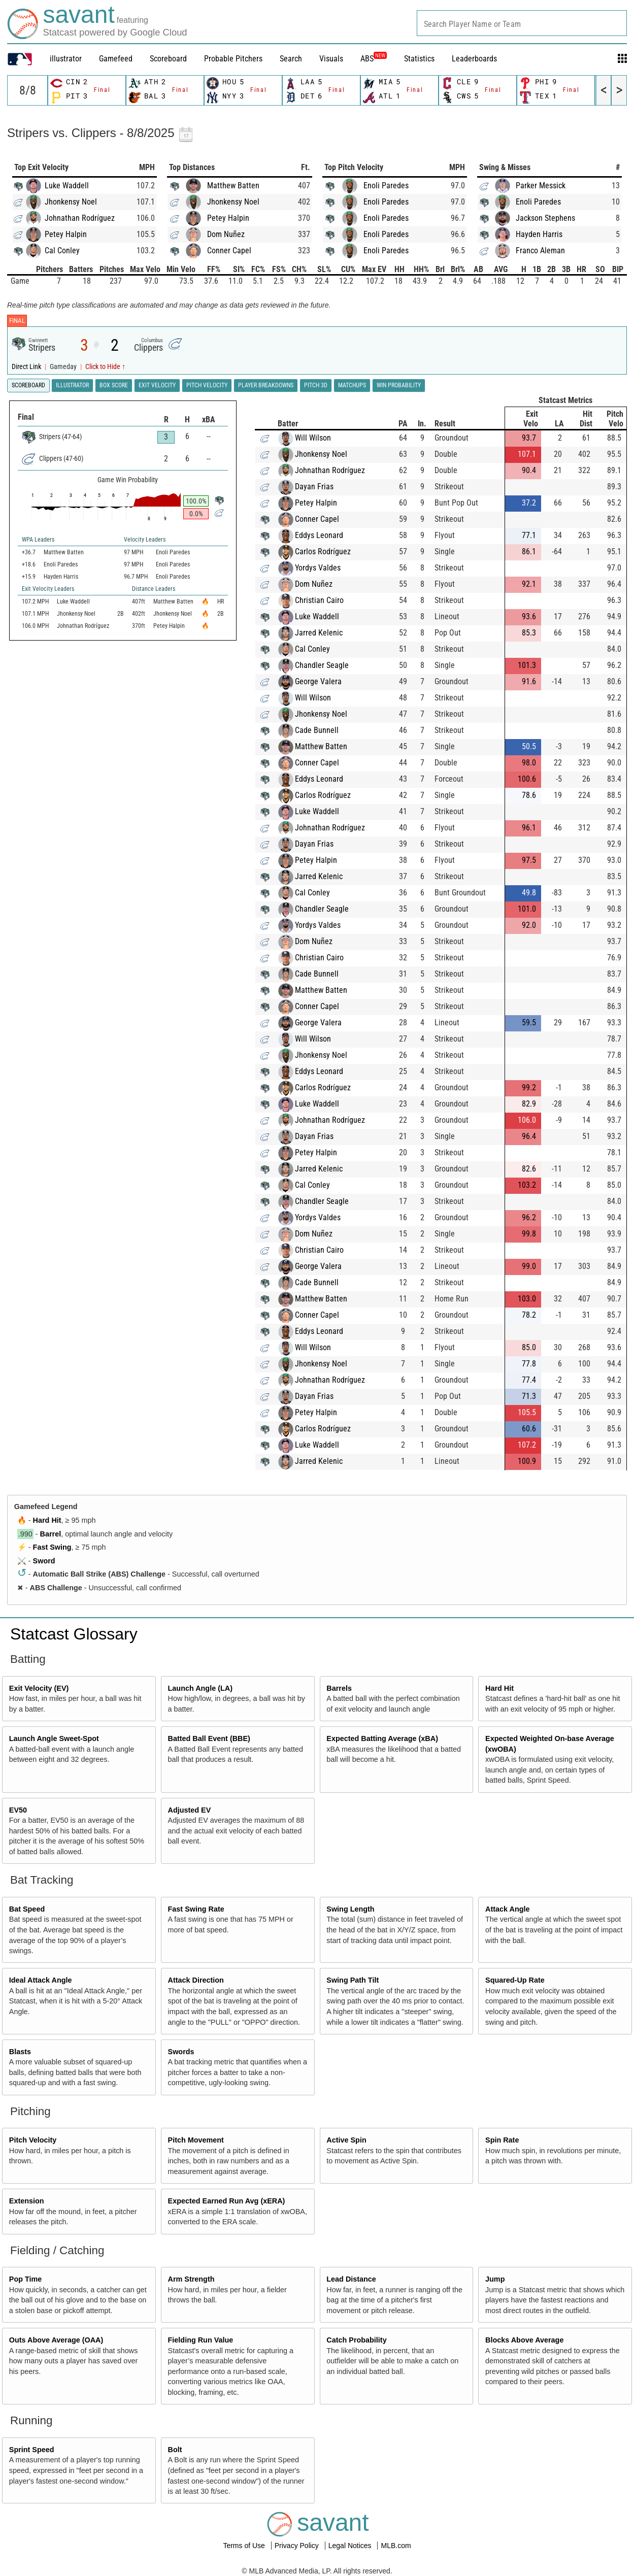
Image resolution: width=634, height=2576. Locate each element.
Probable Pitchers (233, 58)
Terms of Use (244, 2545)
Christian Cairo (319, 600)
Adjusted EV (189, 1810)
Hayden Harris (539, 234)
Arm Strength (191, 2279)
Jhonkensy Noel (71, 202)
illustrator (66, 58)
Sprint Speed (31, 2450)
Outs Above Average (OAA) (56, 2340)
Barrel (50, 1534)
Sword (44, 1561)
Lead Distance (351, 2279)
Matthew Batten (233, 185)
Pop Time (25, 2279)
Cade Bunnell (317, 730)
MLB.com (396, 2545)
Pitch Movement (196, 2140)
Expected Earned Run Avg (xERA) (226, 2201)
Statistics (419, 58)
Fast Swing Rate (196, 1909)
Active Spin (346, 2140)
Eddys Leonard (319, 535)
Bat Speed (27, 1909)
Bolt (175, 2450)
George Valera (318, 681)
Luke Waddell (67, 185)
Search (291, 58)
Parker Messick (540, 185)
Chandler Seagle (322, 665)
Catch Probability (356, 2340)
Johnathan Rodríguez (80, 218)
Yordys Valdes (318, 568)
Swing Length (350, 1909)
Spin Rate (502, 2140)
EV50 (18, 1810)
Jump (495, 2279)
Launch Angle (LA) (200, 1688)
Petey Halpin (66, 234)
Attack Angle (507, 1909)
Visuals (331, 58)
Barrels (339, 1688)
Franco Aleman (540, 250)
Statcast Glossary (74, 1634)
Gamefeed (115, 58)
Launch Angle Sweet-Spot (54, 1738)
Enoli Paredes (386, 185)
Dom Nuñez (226, 234)
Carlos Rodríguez (323, 551)
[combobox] (522, 23)
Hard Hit (47, 1520)
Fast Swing (52, 1547)
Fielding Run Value (200, 2340)
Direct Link (27, 366)
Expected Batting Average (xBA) (382, 1738)
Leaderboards (474, 58)
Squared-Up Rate (515, 1980)
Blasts (20, 2052)
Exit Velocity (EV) (39, 1688)
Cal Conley (62, 250)
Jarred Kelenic (319, 633)
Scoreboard (168, 58)
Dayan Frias (314, 486)
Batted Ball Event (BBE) (209, 1738)
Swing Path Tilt (352, 1980)
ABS (373, 58)
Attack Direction (196, 1980)
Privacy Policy (298, 2545)
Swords (181, 2052)
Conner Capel (229, 250)
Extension (26, 2201)
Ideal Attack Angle (40, 1980)
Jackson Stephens (545, 218)
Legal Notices (351, 2545)
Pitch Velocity (33, 2140)
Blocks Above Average (524, 2340)
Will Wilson (313, 438)
